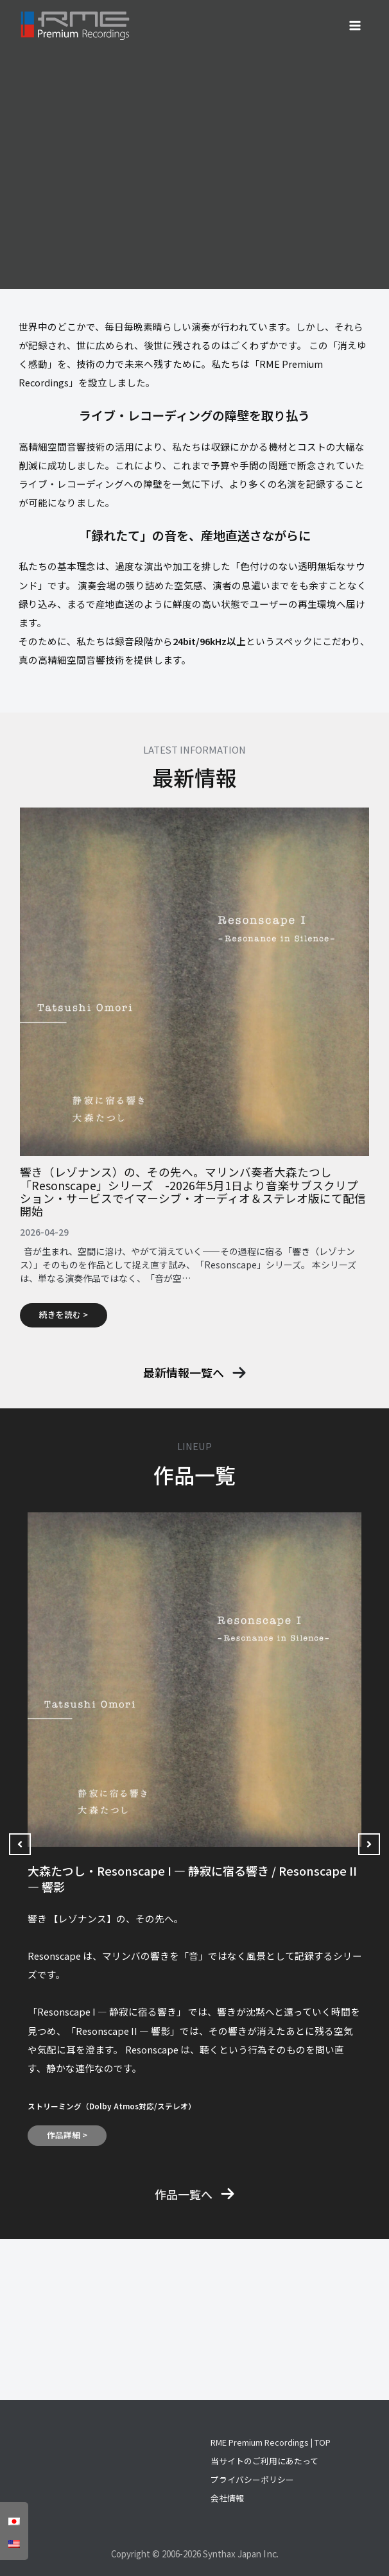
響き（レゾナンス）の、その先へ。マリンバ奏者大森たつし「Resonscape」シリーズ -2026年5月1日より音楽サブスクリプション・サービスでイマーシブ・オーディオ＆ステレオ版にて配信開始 (193, 1191)
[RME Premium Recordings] (75, 26)
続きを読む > (63, 1314)
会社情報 (227, 2498)
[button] (194, 1372)
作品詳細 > (67, 2135)
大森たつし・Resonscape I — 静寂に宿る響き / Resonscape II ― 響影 (192, 1878)
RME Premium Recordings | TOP (271, 2442)
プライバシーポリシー (252, 2479)
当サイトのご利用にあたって (264, 2461)
